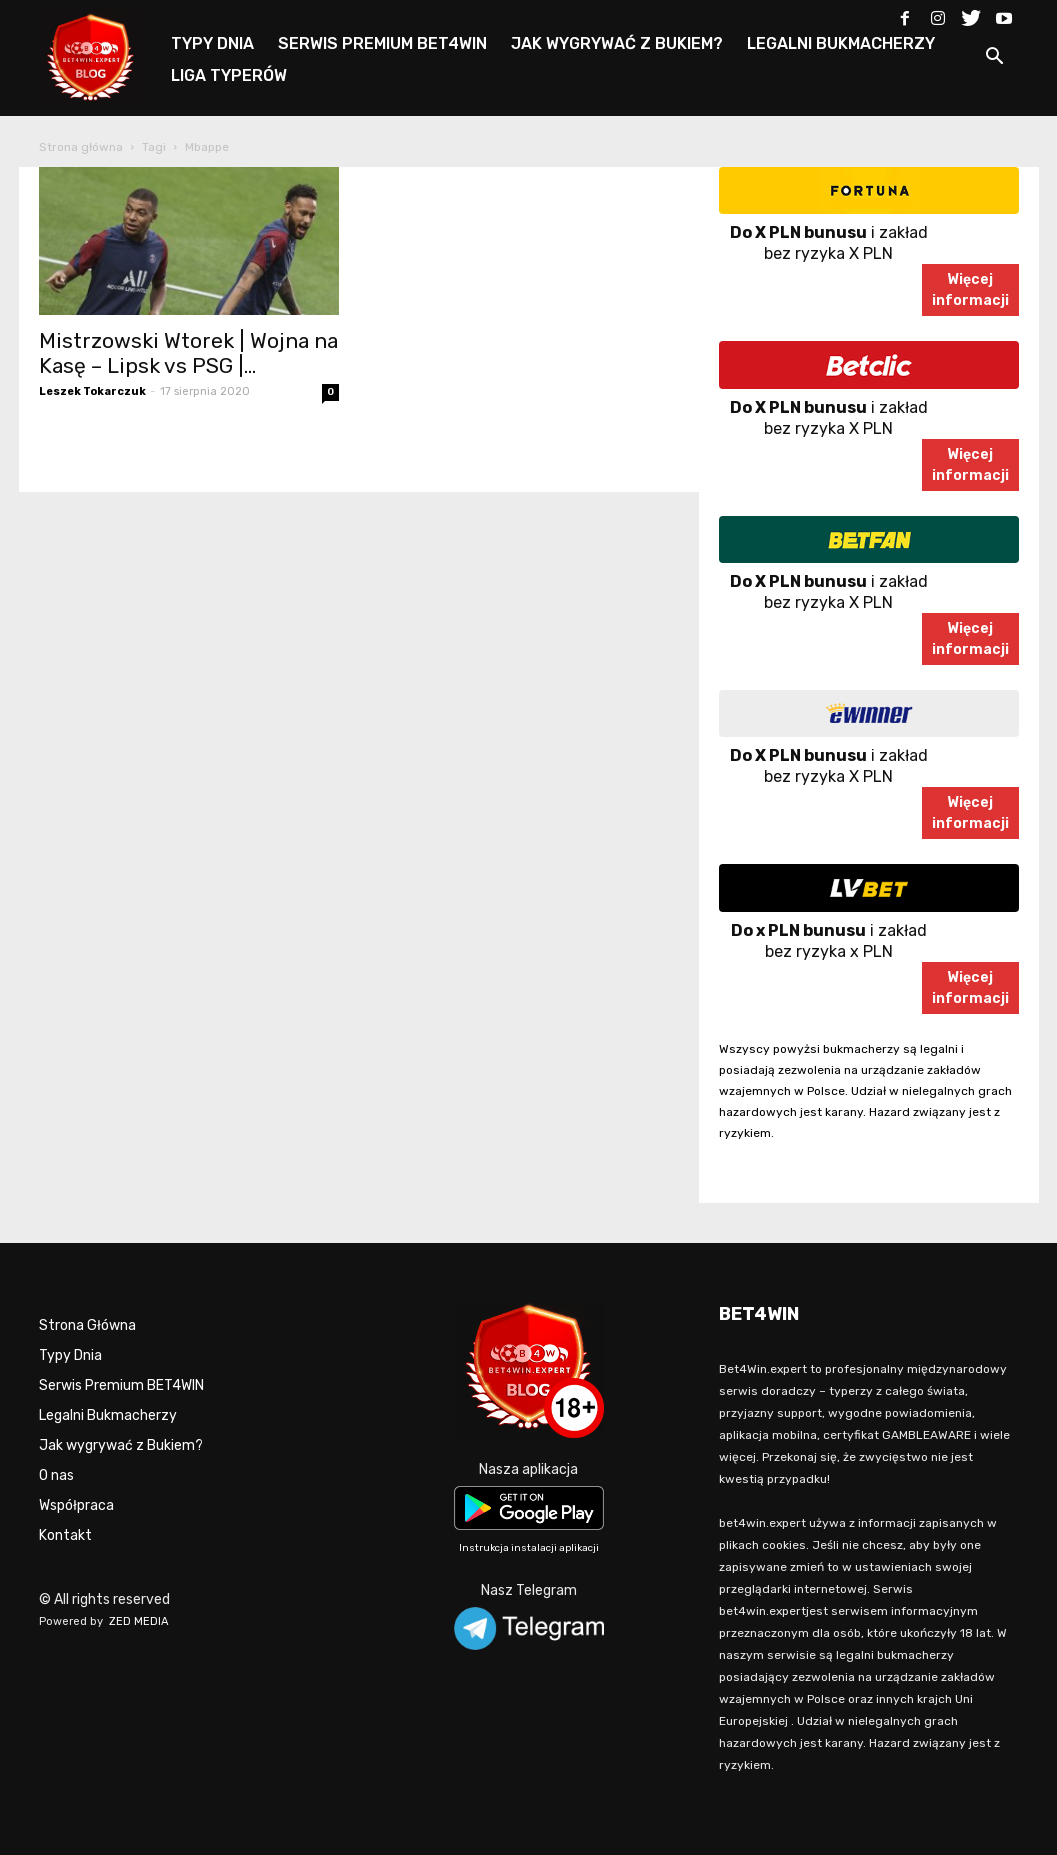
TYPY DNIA (212, 43)
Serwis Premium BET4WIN (121, 1385)
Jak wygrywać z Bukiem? (121, 1445)
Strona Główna (87, 1325)
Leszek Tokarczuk (92, 391)
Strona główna (81, 147)
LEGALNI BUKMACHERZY (841, 43)
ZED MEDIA (139, 1621)
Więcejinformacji (970, 290)
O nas (56, 1475)
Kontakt (65, 1535)
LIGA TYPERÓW (229, 75)
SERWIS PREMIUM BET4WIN (382, 43)
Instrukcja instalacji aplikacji (529, 1548)
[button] (995, 59)
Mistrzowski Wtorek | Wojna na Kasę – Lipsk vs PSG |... (188, 353)
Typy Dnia (70, 1355)
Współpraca (76, 1505)
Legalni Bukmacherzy (108, 1415)
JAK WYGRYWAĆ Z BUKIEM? (617, 43)
